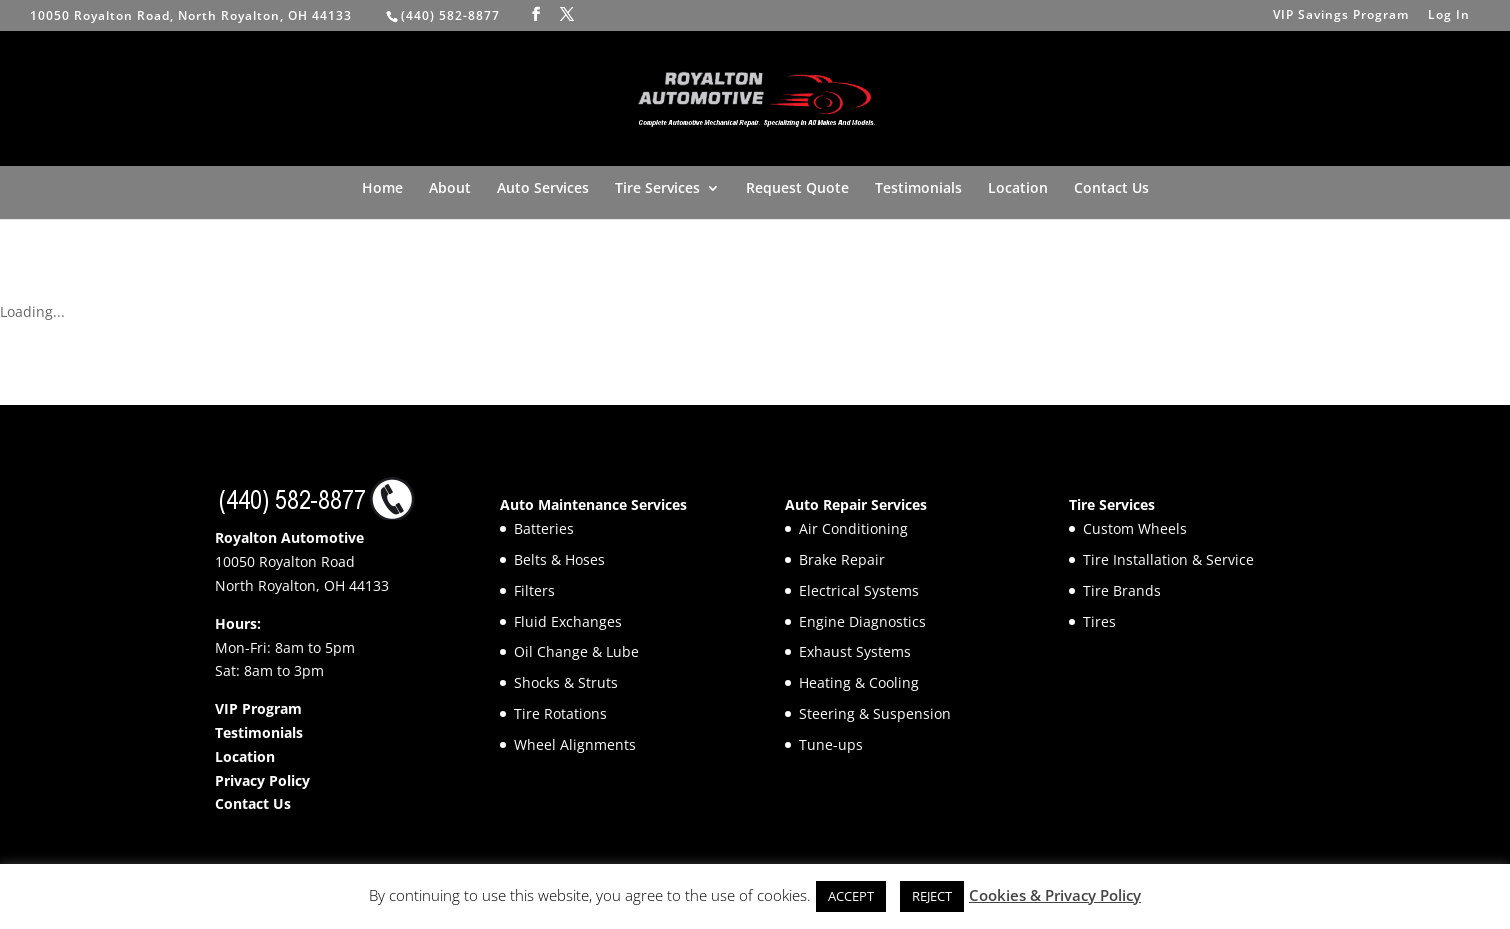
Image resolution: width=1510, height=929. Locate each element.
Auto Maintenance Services (593, 504)
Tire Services (657, 189)
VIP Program (258, 708)
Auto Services (543, 189)
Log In (1449, 16)
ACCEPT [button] (851, 896)
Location (1018, 189)
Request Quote (797, 189)
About (450, 189)
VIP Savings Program (1341, 16)
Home (382, 189)
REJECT (932, 896)
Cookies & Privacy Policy (1055, 895)
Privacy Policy (262, 780)
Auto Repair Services (856, 504)
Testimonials (918, 189)
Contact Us (1111, 189)
